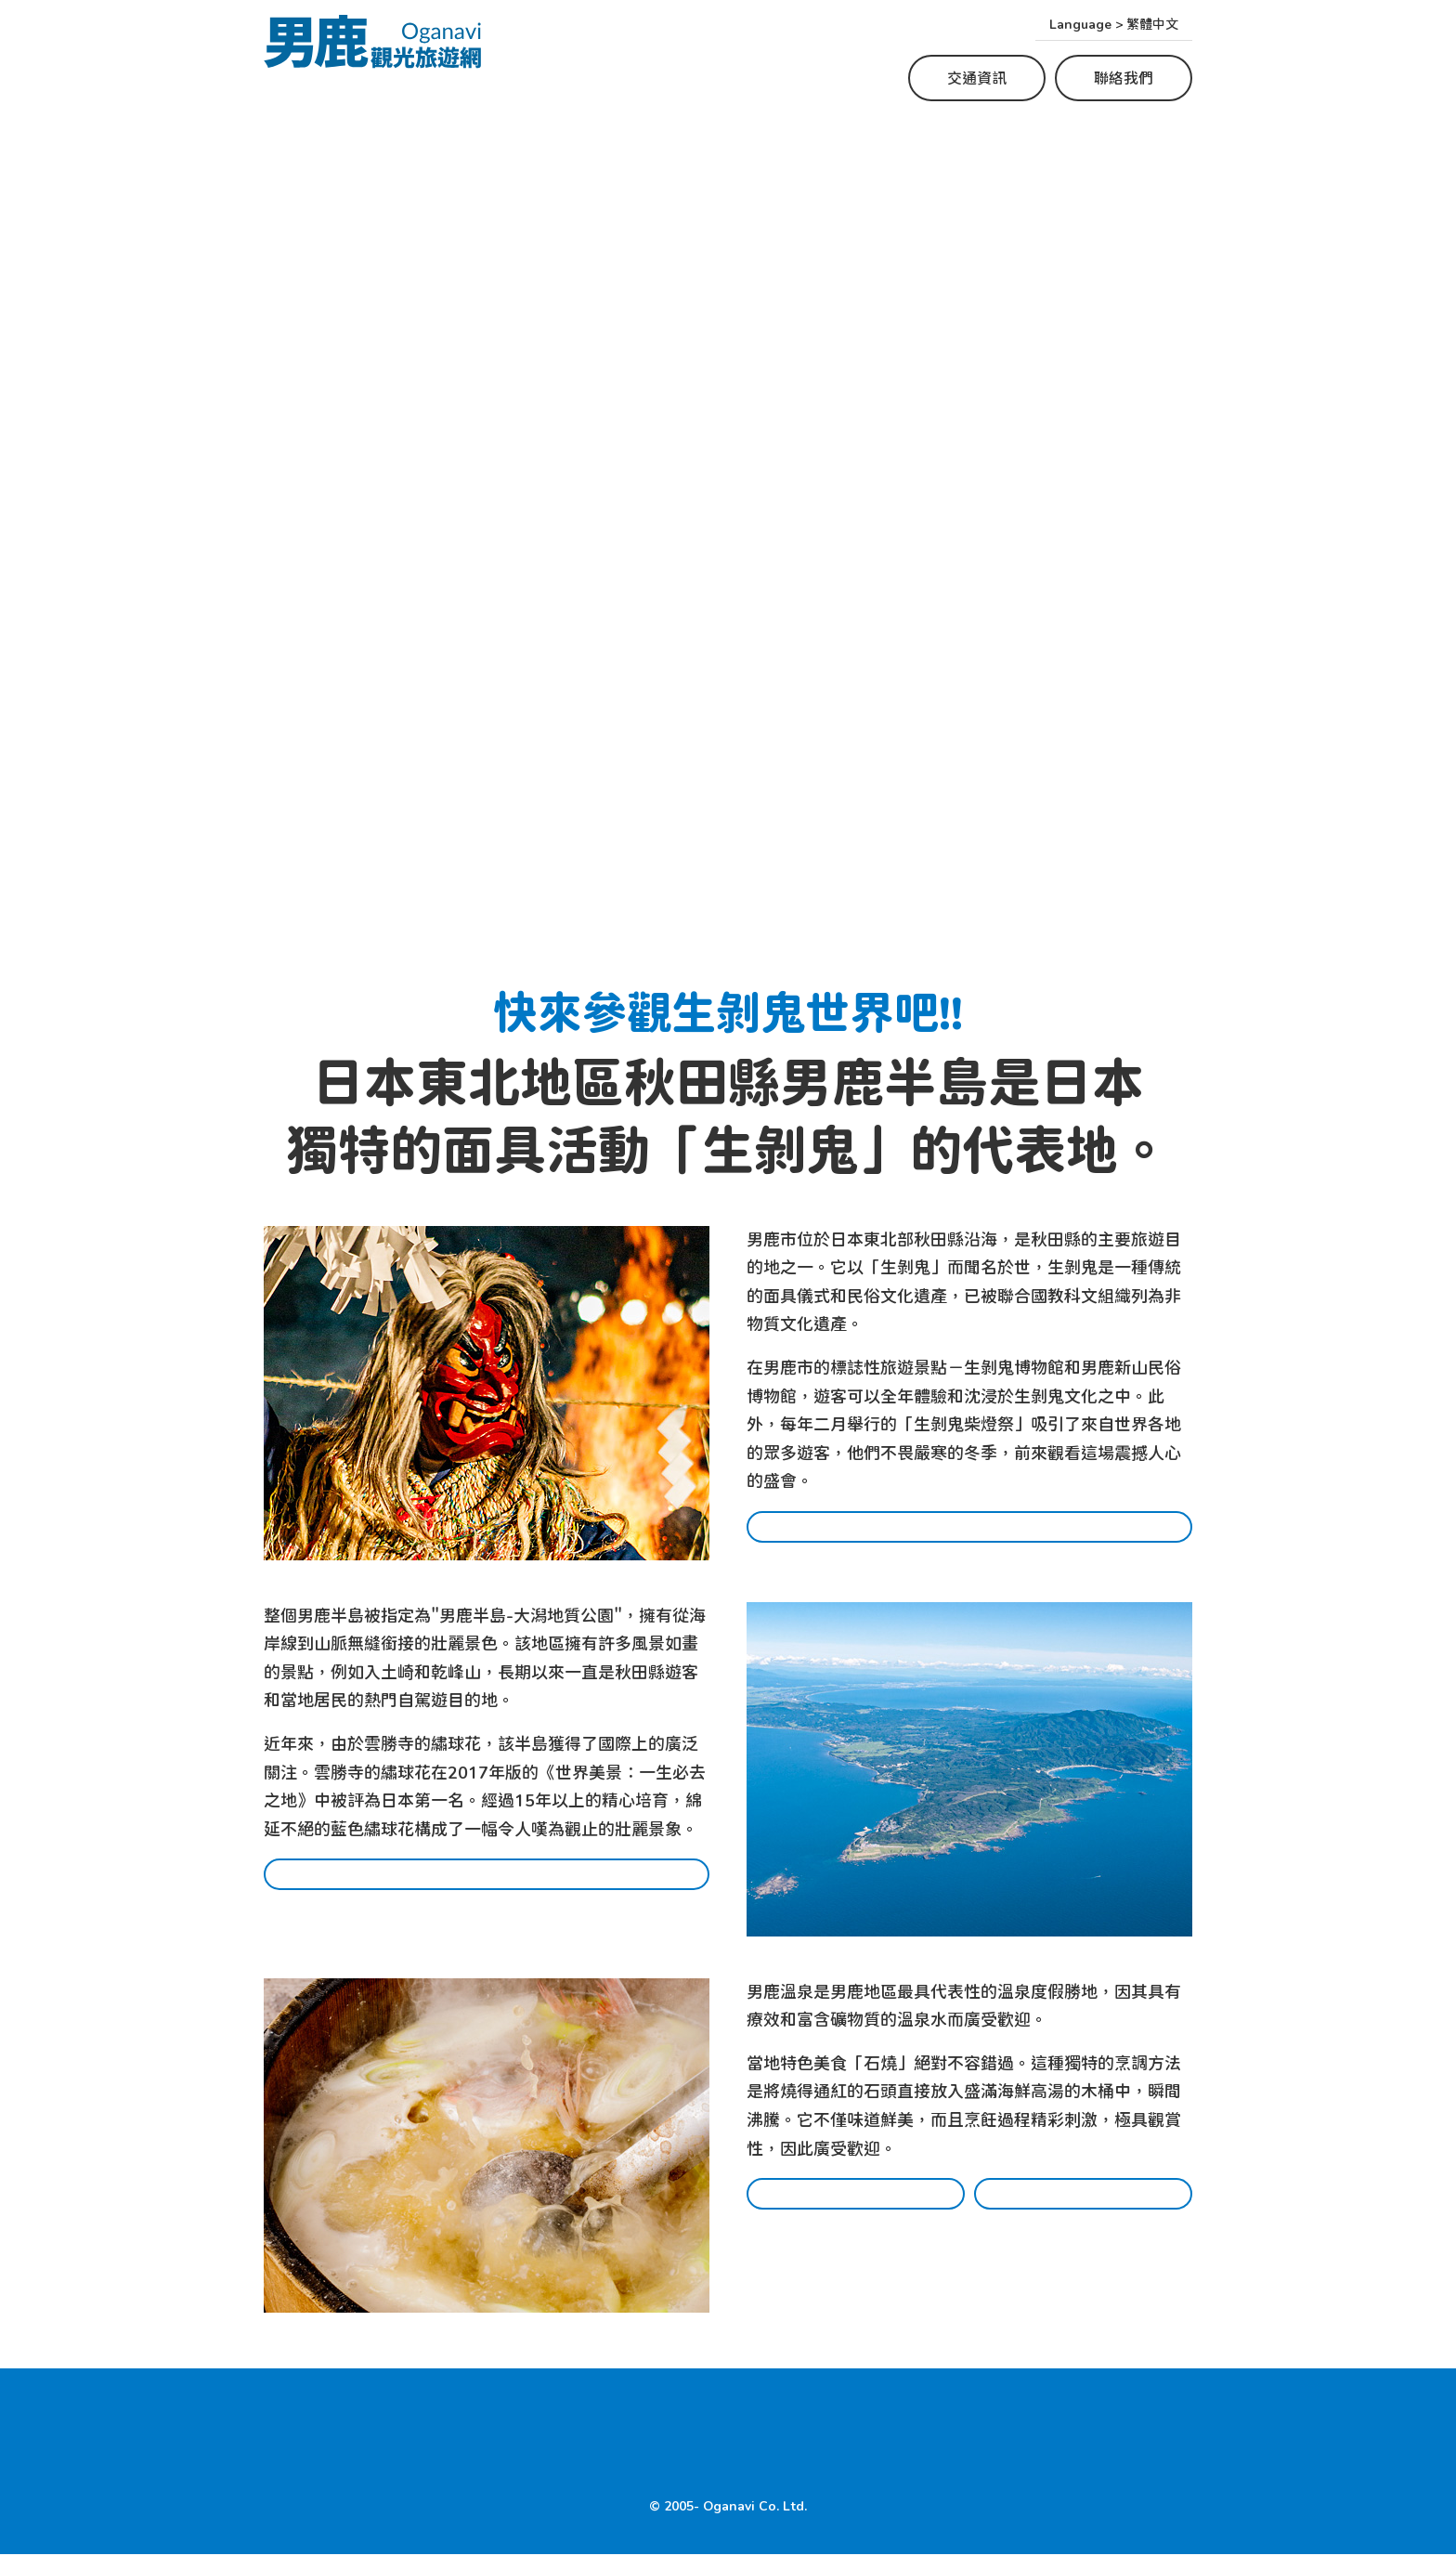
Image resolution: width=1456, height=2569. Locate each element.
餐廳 (856, 2209)
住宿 (1083, 2209)
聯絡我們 (1123, 77)
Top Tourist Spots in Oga (633, 2423)
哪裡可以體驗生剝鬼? (969, 1537)
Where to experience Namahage (393, 2423)
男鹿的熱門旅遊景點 (486, 1889)
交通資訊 (977, 77)
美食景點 (777, 2423)
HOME (288, 2459)
